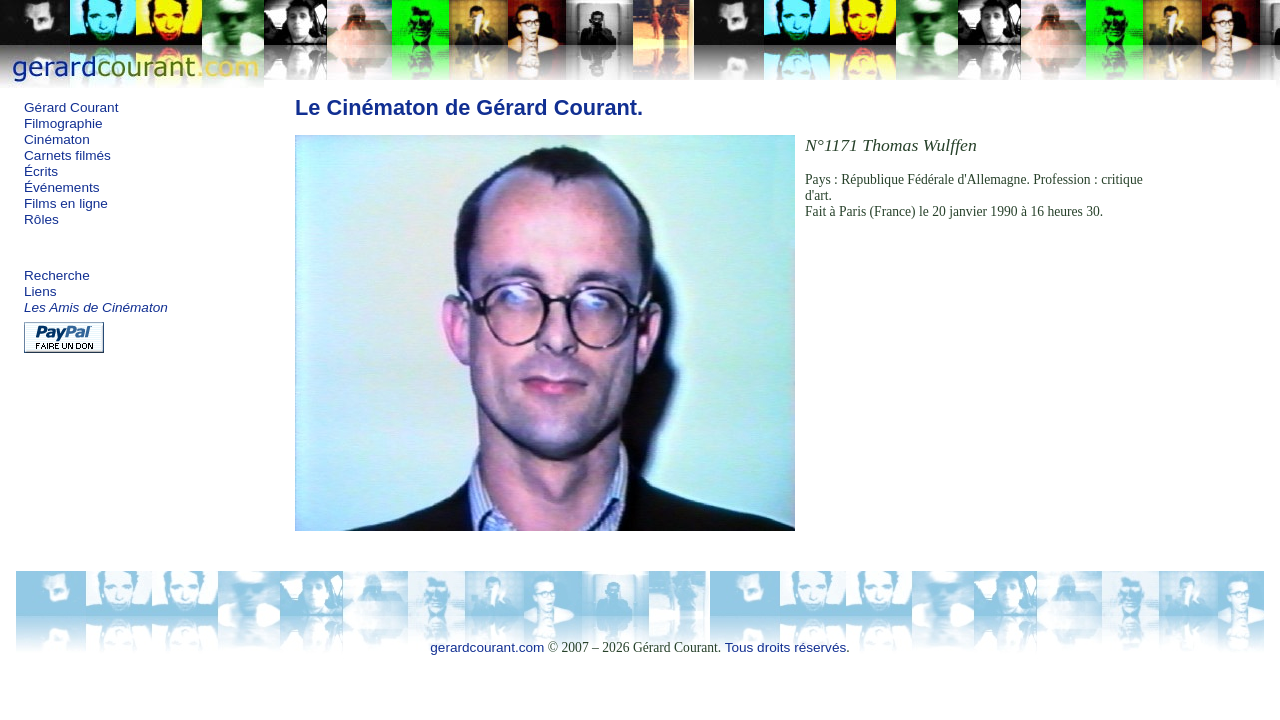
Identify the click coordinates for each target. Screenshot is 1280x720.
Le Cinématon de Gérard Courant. (469, 107)
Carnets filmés (67, 155)
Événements (62, 187)
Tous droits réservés (786, 647)
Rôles (41, 219)
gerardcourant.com (487, 647)
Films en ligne (66, 203)
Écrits (41, 171)
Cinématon (57, 139)
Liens (40, 291)
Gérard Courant (71, 107)
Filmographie (63, 123)
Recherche (57, 275)
